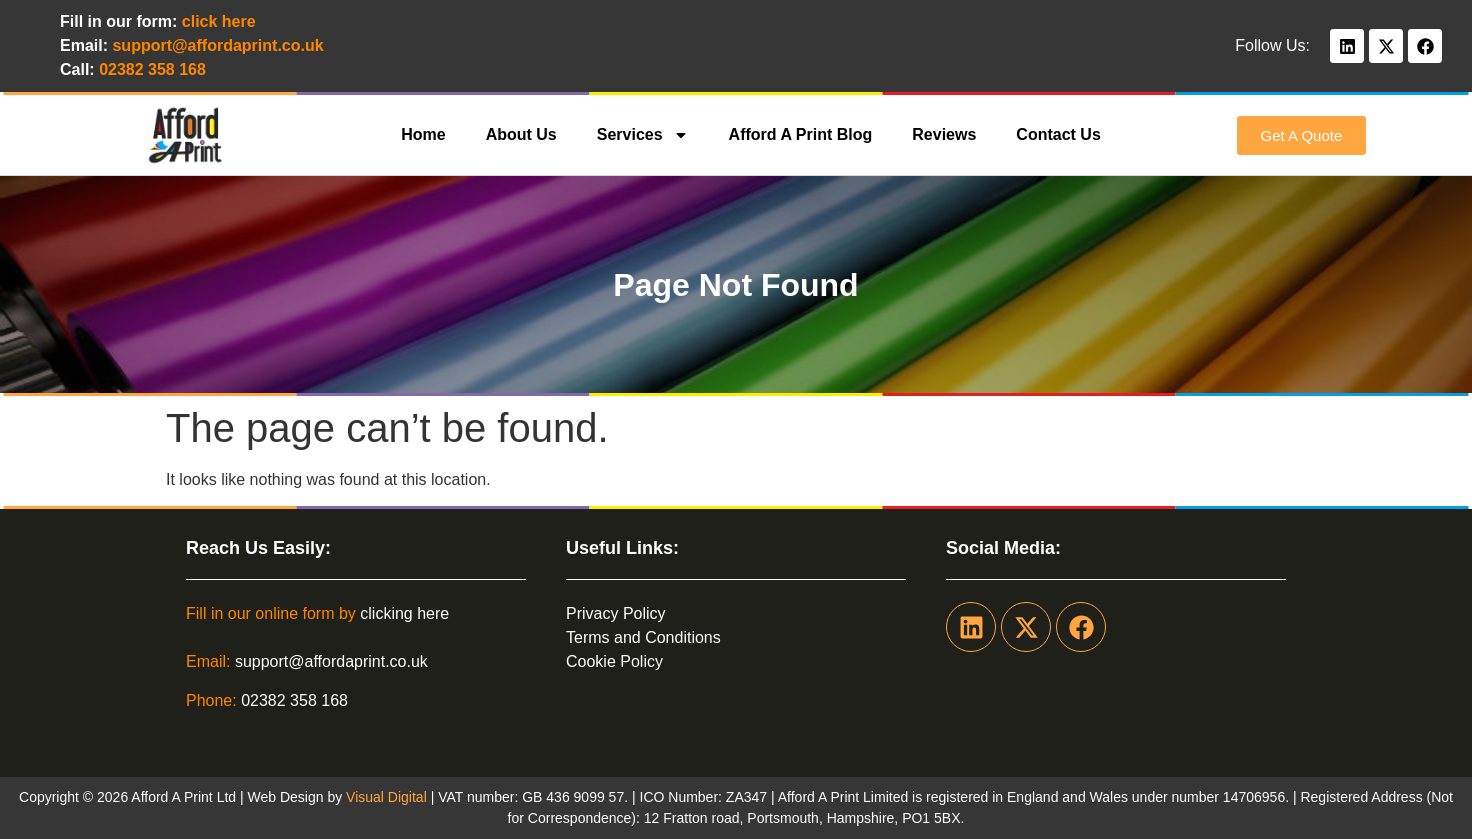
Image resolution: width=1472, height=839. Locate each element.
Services (643, 135)
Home (423, 134)
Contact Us (1058, 134)
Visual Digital (388, 797)
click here (219, 21)
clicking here (404, 613)
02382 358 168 (294, 700)
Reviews (944, 134)
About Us (521, 134)
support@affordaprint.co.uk (331, 661)
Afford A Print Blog (801, 134)
